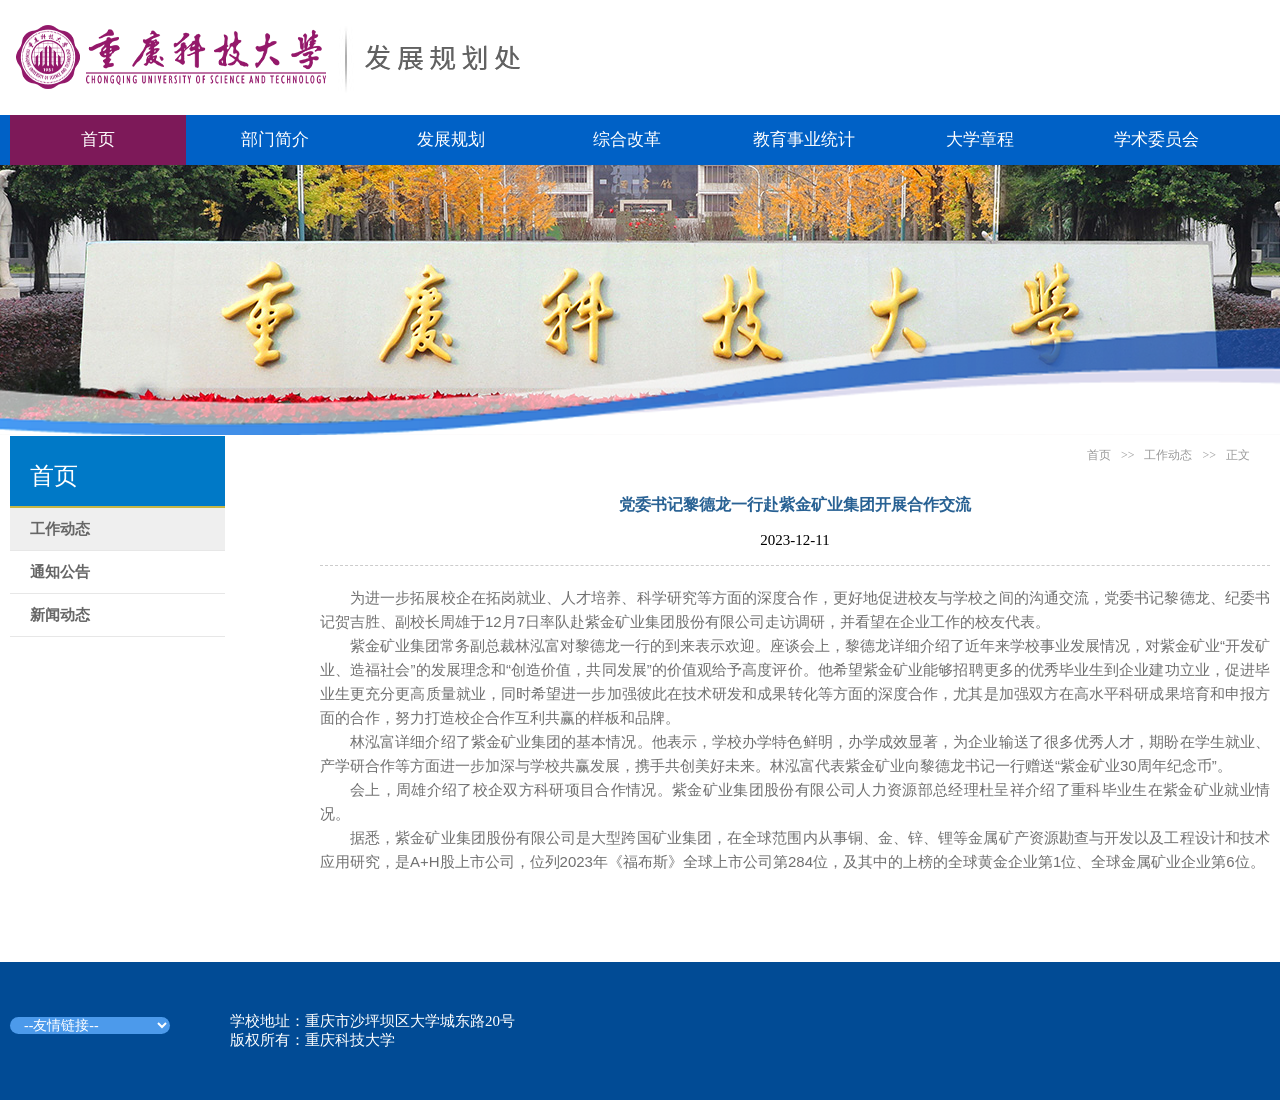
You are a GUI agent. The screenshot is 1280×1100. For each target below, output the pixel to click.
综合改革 (627, 139)
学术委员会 (1156, 139)
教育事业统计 (804, 139)
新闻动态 (60, 615)
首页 (98, 139)
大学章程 (980, 139)
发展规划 (451, 139)
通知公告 (60, 572)
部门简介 (275, 139)
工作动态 (60, 529)
